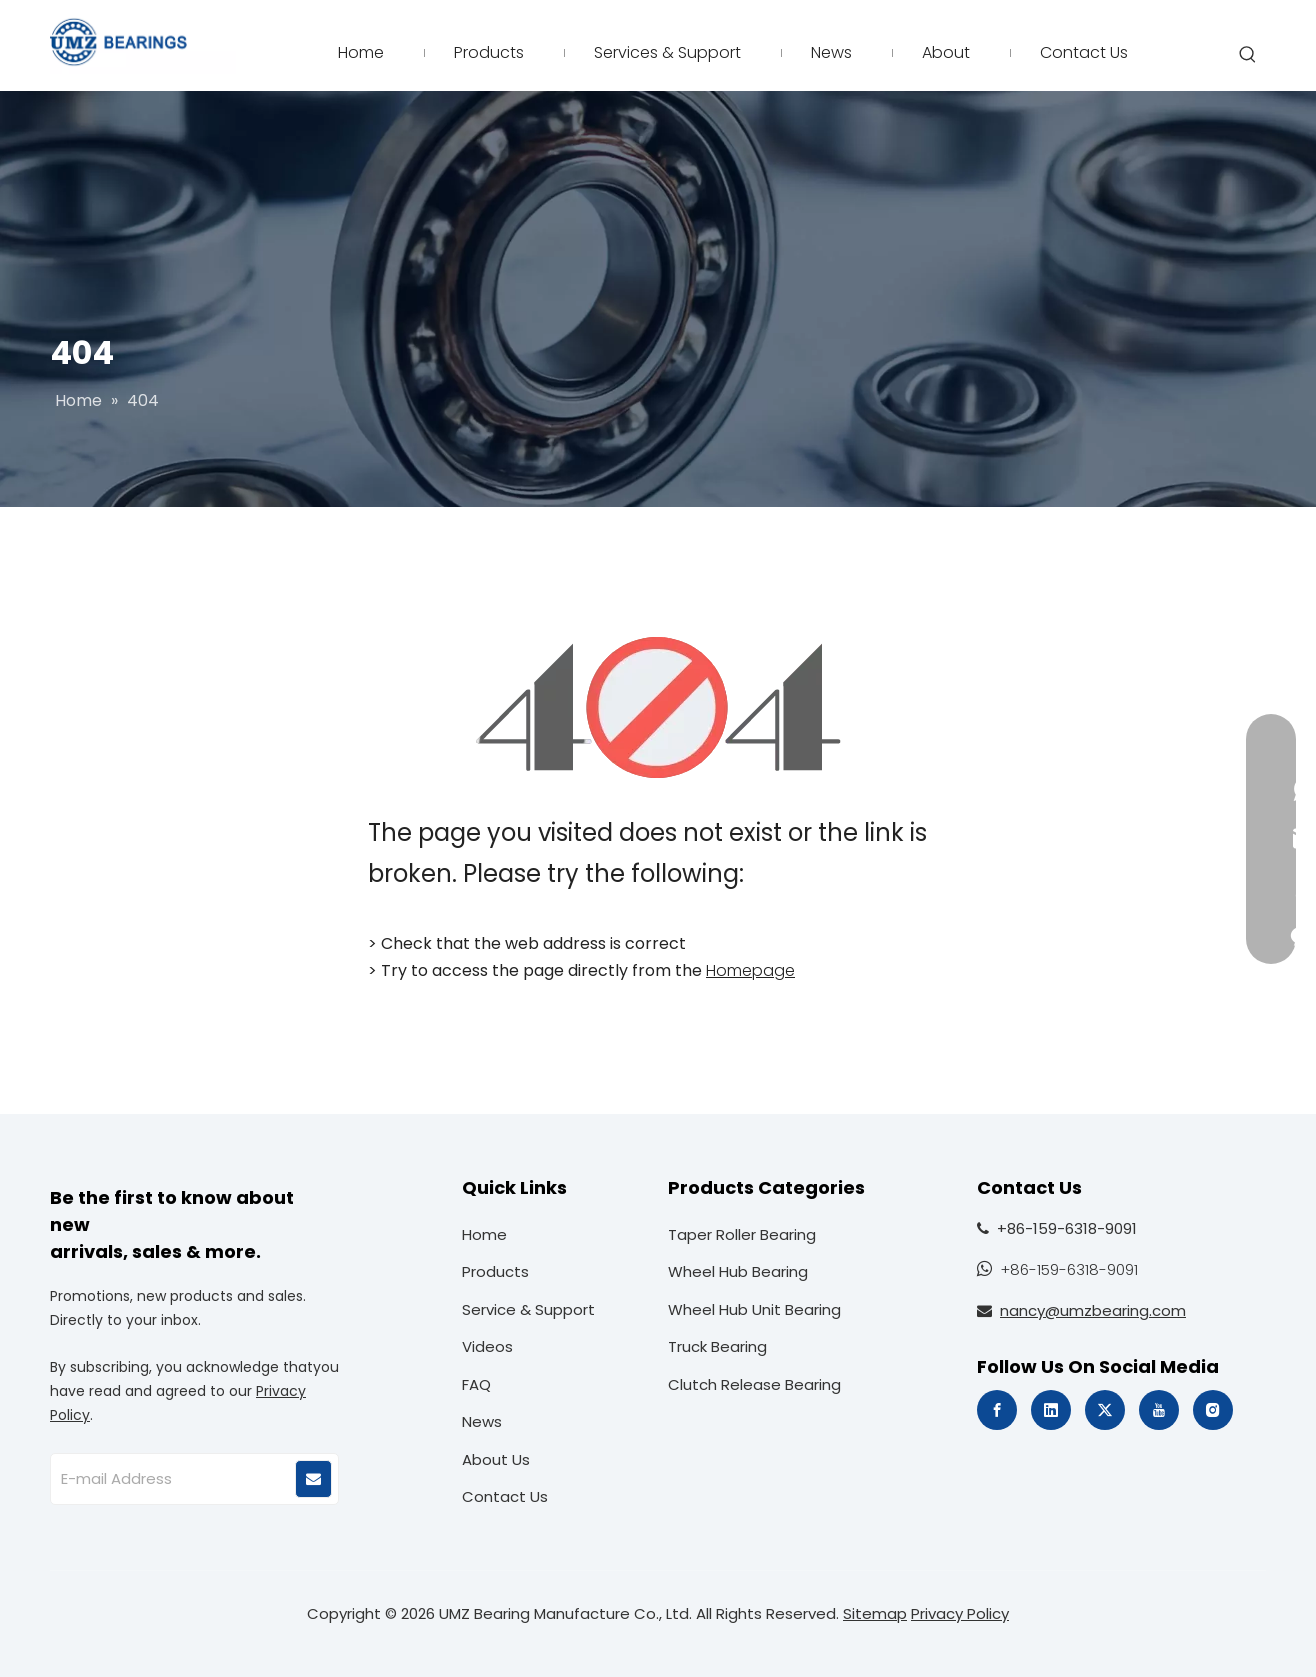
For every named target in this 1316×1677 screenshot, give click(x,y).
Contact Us (505, 1496)
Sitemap (875, 1613)
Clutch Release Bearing (754, 1384)
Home (484, 1234)
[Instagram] (1213, 1410)
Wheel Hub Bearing (738, 1271)
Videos (487, 1346)
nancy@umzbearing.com (1093, 1310)
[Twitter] (1105, 1410)
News (482, 1421)
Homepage (750, 970)
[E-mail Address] (172, 1479)
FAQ (476, 1384)
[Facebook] (997, 1410)
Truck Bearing (717, 1346)
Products (495, 1271)
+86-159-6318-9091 (1069, 1269)
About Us (496, 1459)
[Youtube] (1159, 1410)
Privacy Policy (960, 1613)
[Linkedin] (1051, 1410)
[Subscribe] (313, 1479)
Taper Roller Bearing (742, 1234)
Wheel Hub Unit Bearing (754, 1309)
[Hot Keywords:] (1248, 55)
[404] (658, 707)
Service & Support (528, 1309)
